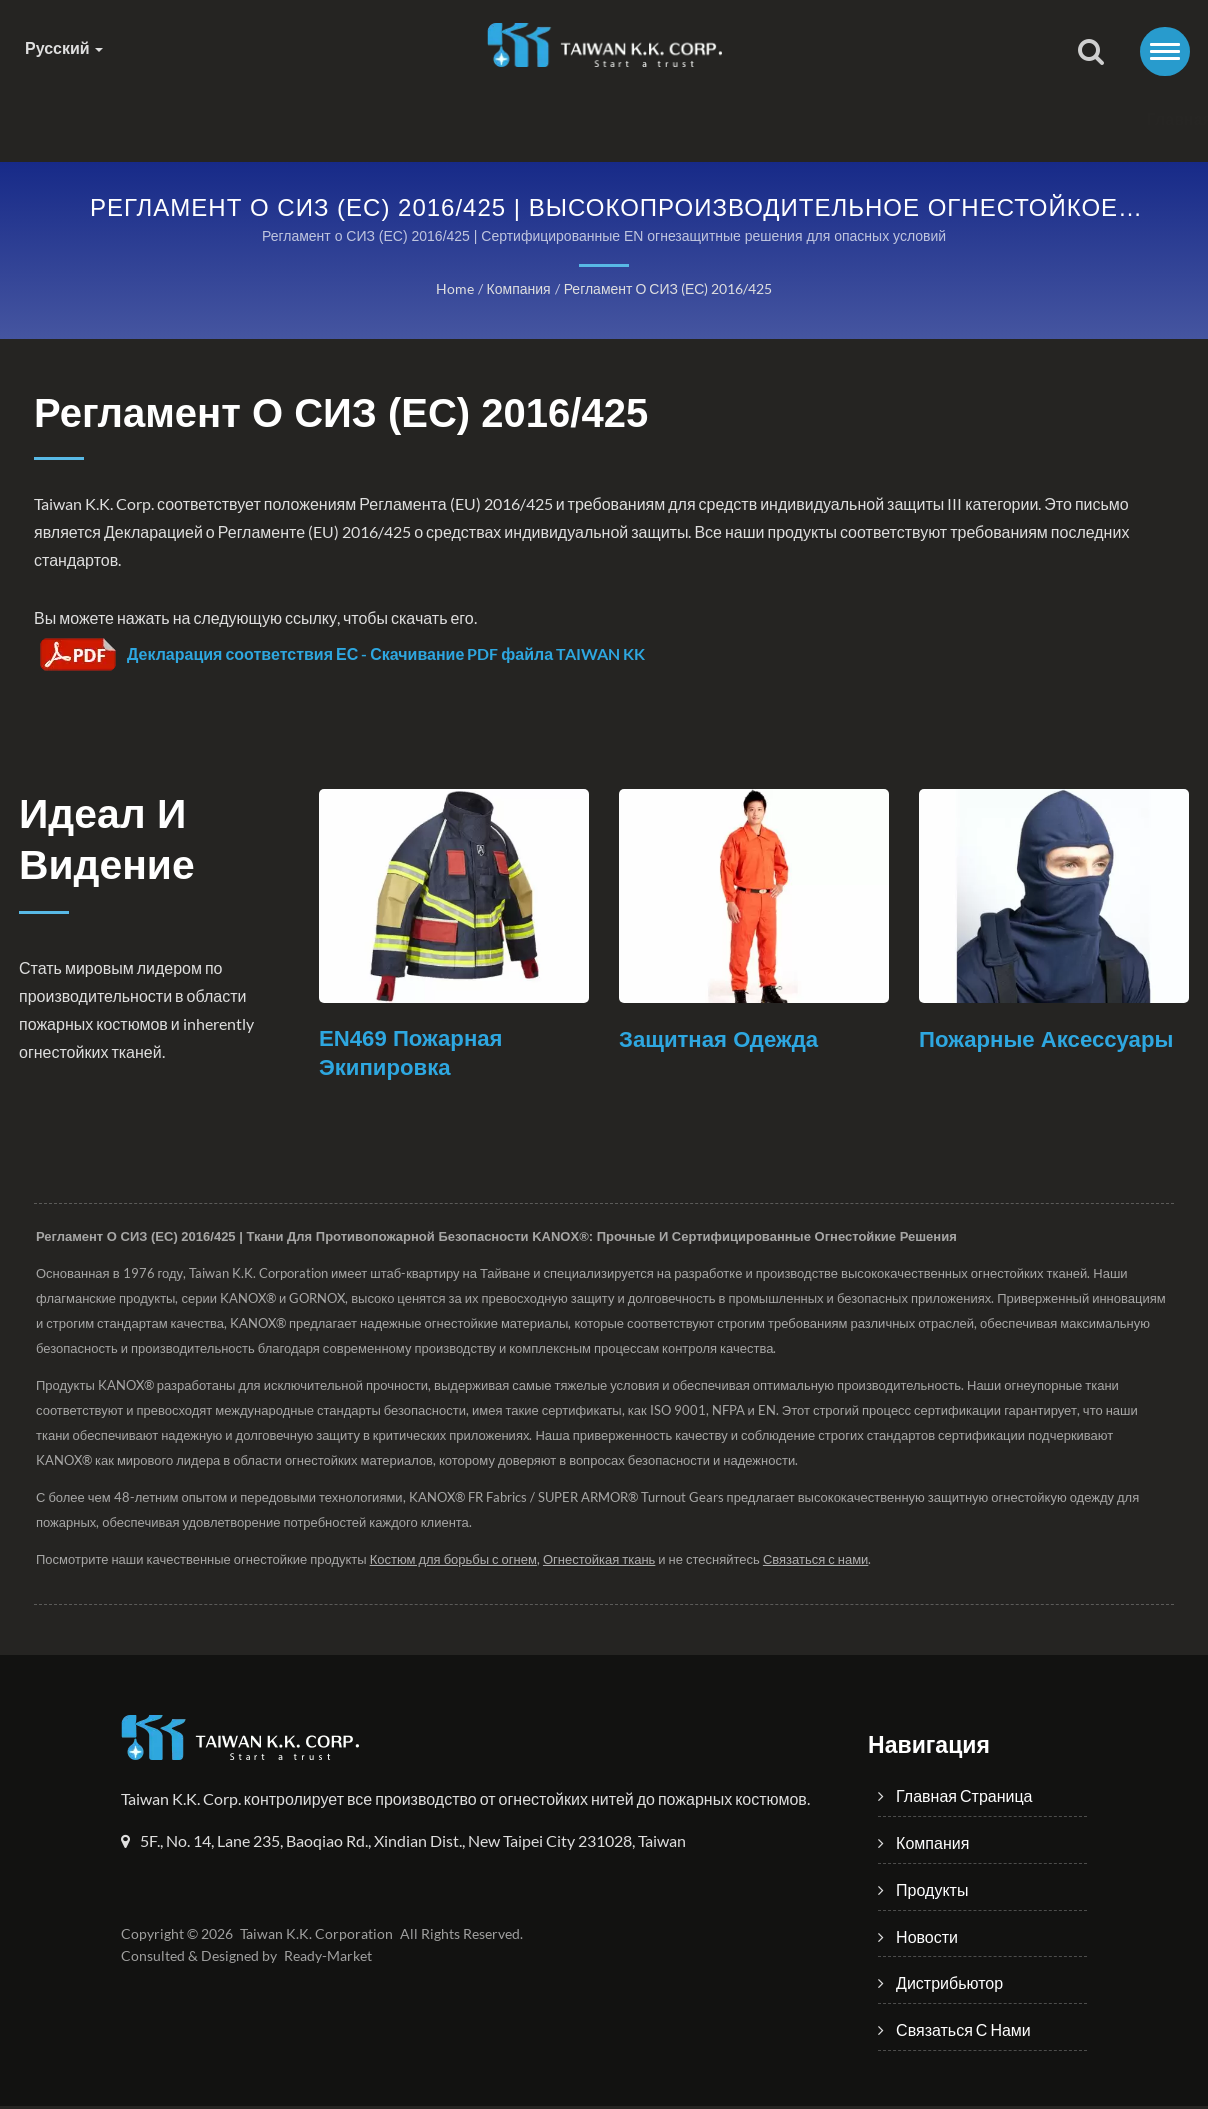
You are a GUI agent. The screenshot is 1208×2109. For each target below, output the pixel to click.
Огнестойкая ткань (606, 1562)
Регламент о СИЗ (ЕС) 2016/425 (666, 290)
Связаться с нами (1020, 119)
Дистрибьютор (821, 119)
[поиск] (1091, 53)
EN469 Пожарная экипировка (414, 1056)
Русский (64, 48)
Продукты (514, 119)
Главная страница (181, 119)
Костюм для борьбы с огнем (458, 1562)
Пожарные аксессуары (1051, 1041)
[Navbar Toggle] (1165, 51)
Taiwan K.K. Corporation (313, 1937)
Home (454, 290)
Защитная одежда (722, 1041)
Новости (662, 119)
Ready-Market (331, 1959)
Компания (360, 119)
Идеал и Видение (116, 845)
